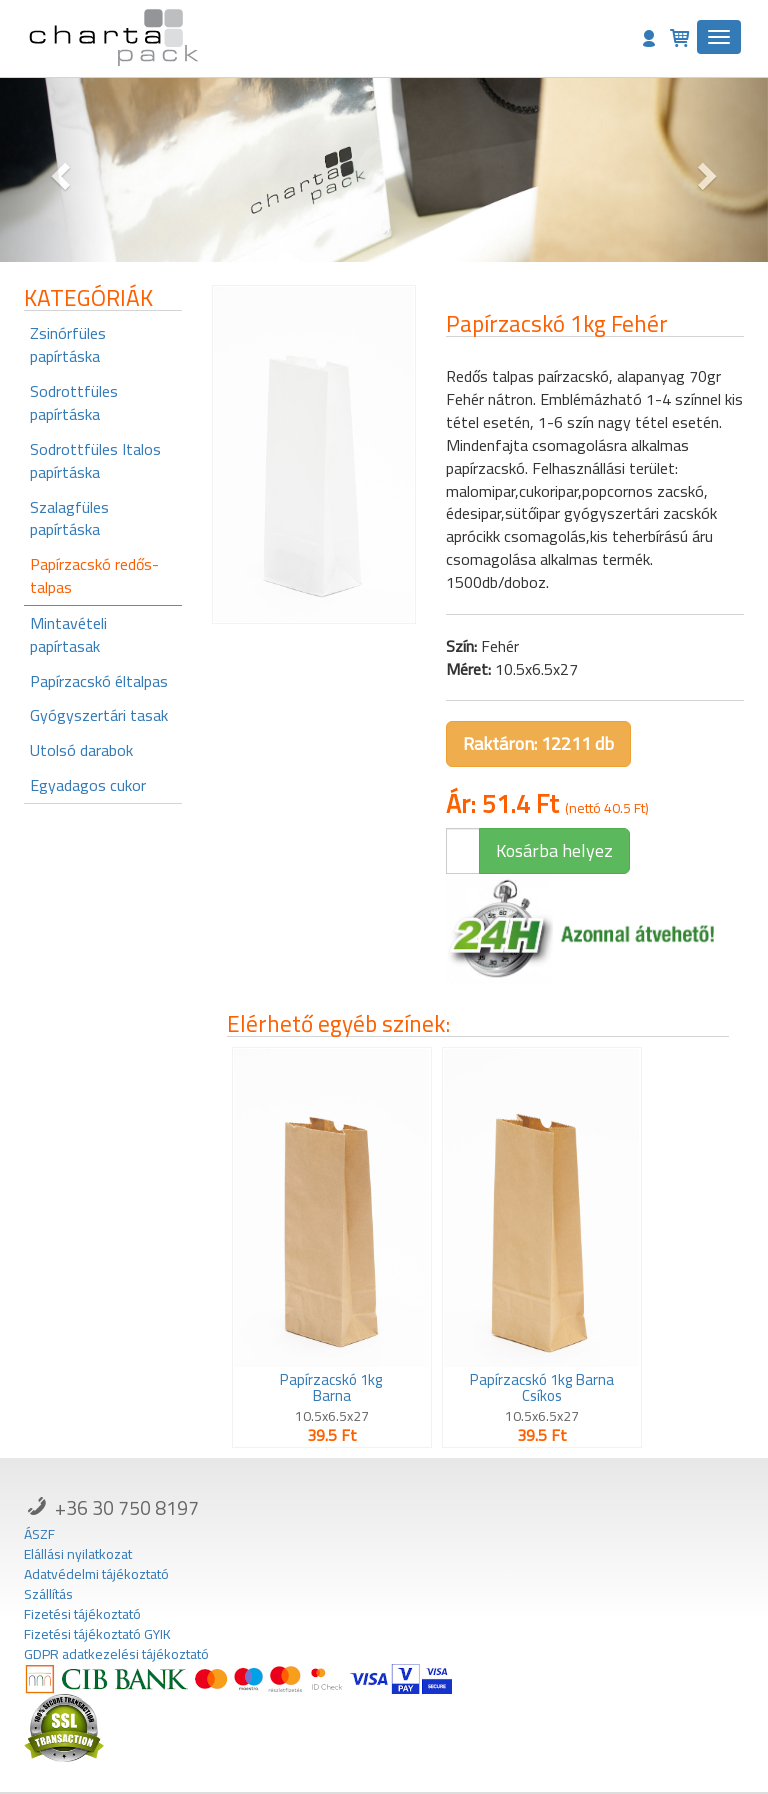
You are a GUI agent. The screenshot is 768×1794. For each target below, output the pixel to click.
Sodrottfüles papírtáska (74, 402)
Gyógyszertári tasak (99, 715)
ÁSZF (39, 1534)
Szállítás (48, 1594)
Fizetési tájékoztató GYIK (97, 1634)
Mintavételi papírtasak (68, 634)
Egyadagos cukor (88, 785)
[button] (57, 170)
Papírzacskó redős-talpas (94, 575)
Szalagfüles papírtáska (69, 518)
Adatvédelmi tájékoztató (96, 1574)
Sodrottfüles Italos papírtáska (95, 460)
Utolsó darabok (81, 750)
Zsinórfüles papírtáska (68, 344)
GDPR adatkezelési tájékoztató (116, 1654)
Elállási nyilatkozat (78, 1554)
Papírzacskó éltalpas (99, 681)
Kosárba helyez (554, 850)
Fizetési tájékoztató (82, 1614)
